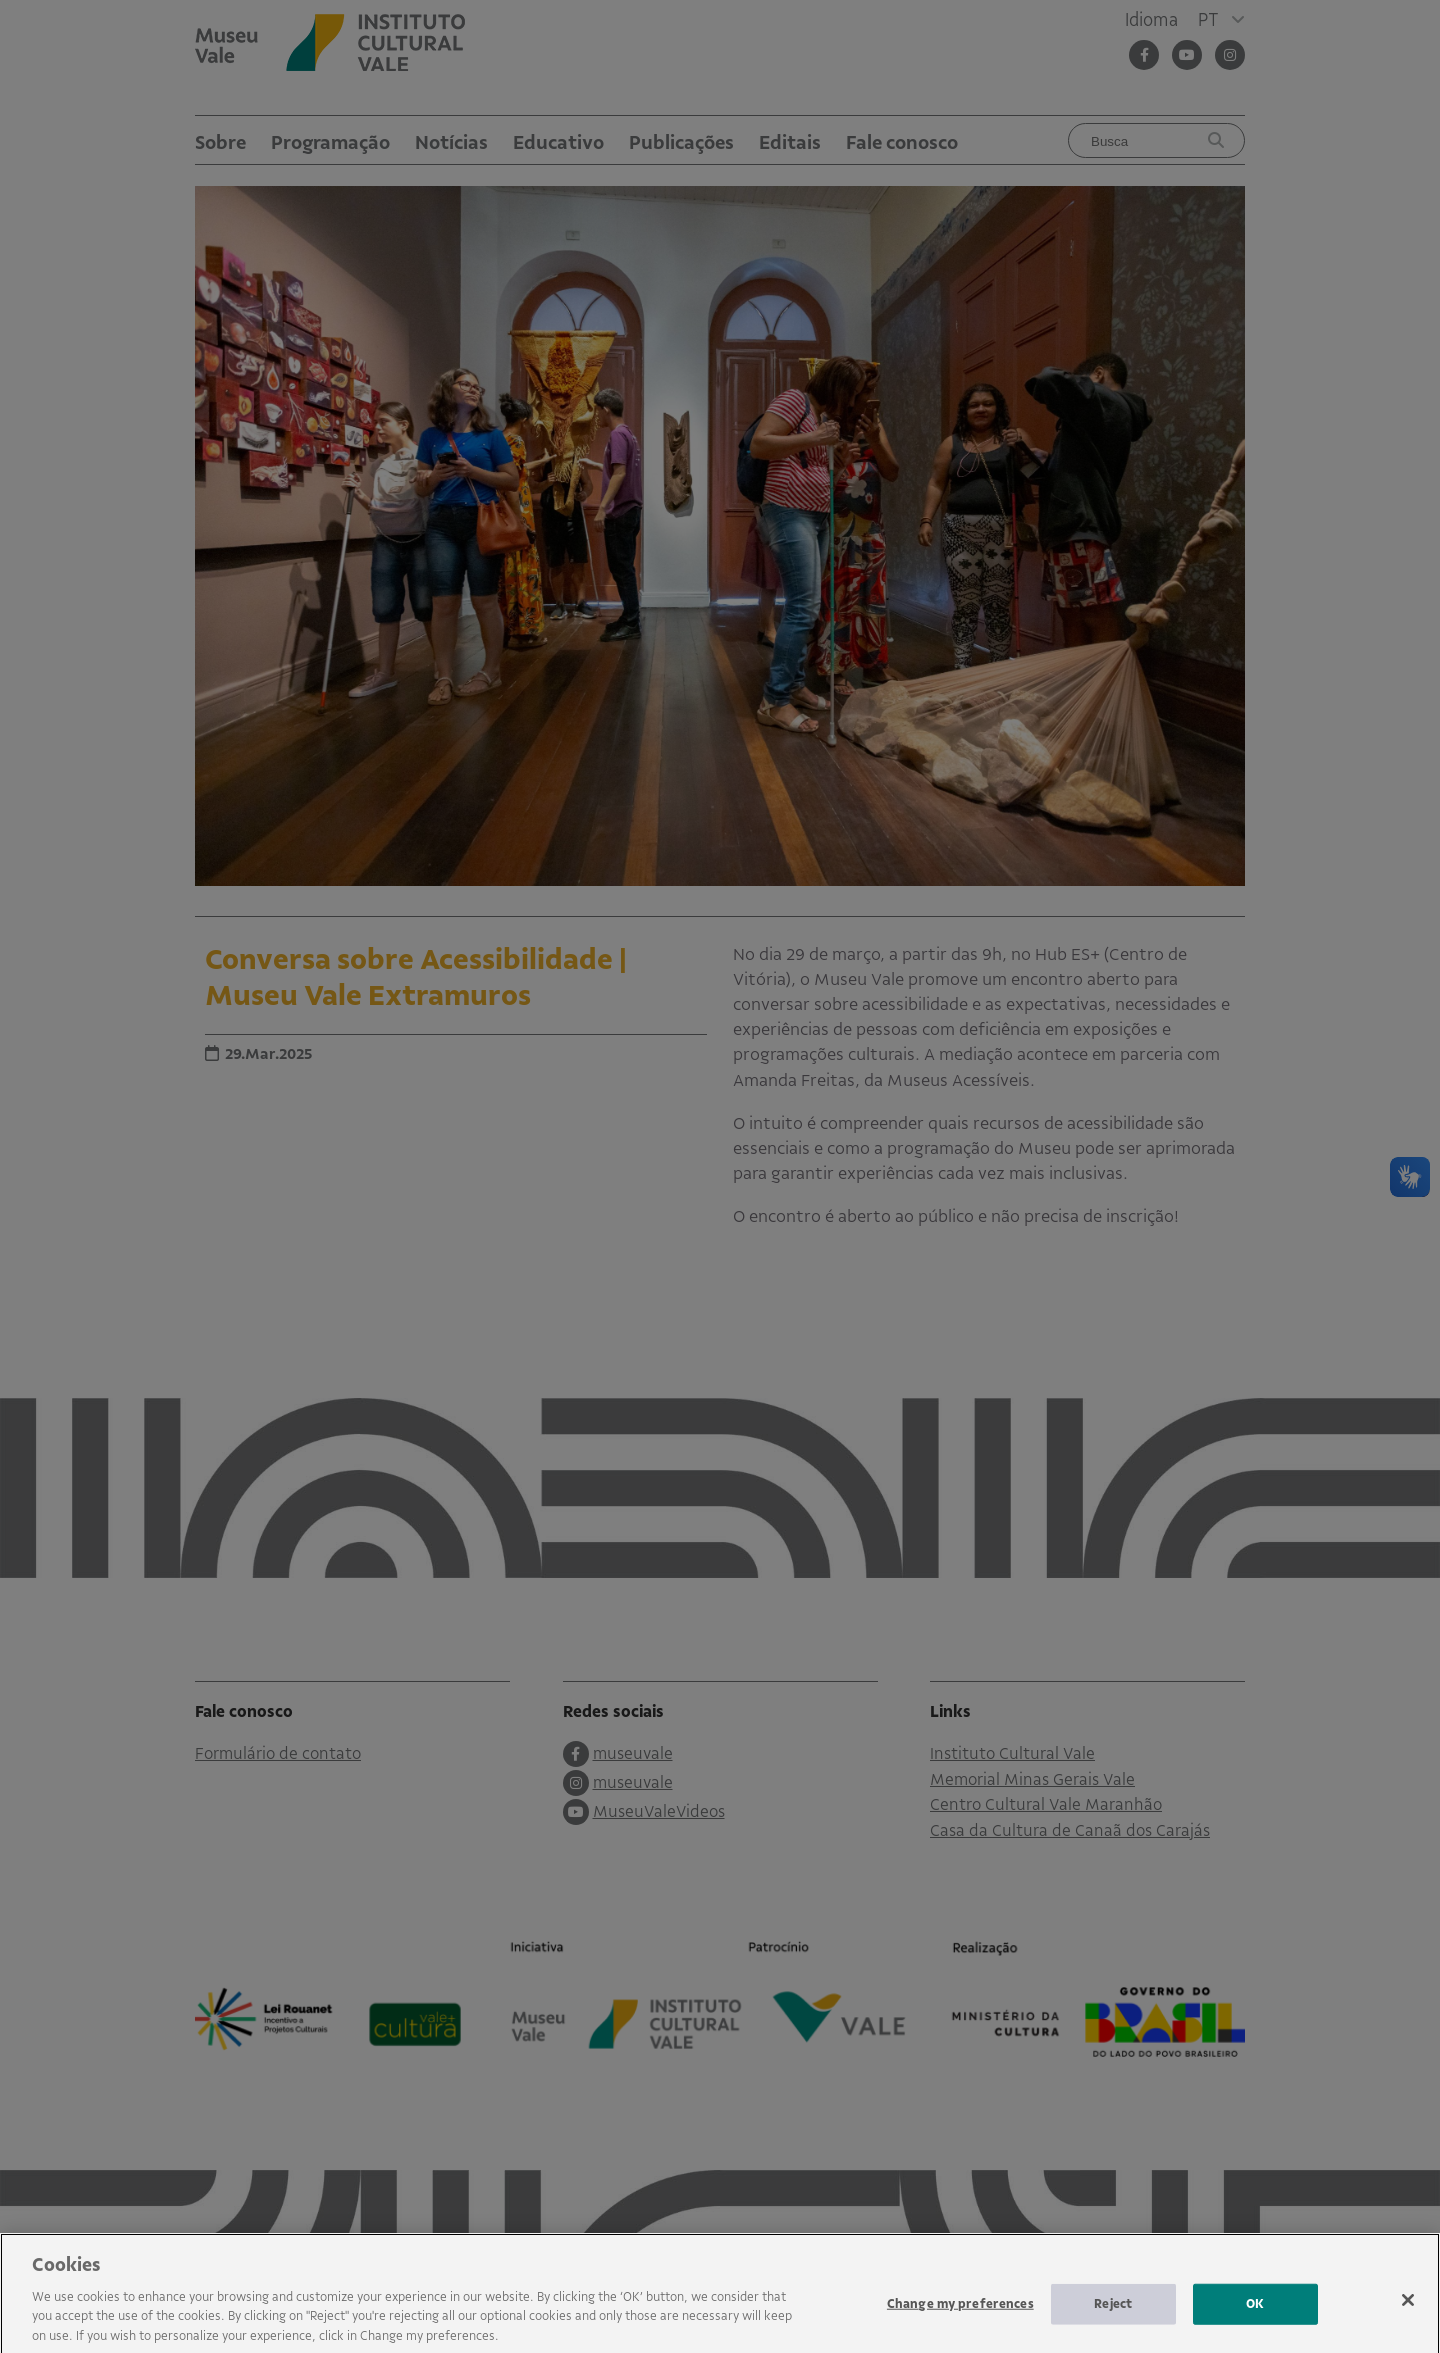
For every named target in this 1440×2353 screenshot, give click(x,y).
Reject (1113, 2321)
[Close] (1408, 2318)
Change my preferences (960, 2321)
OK (1255, 2321)
